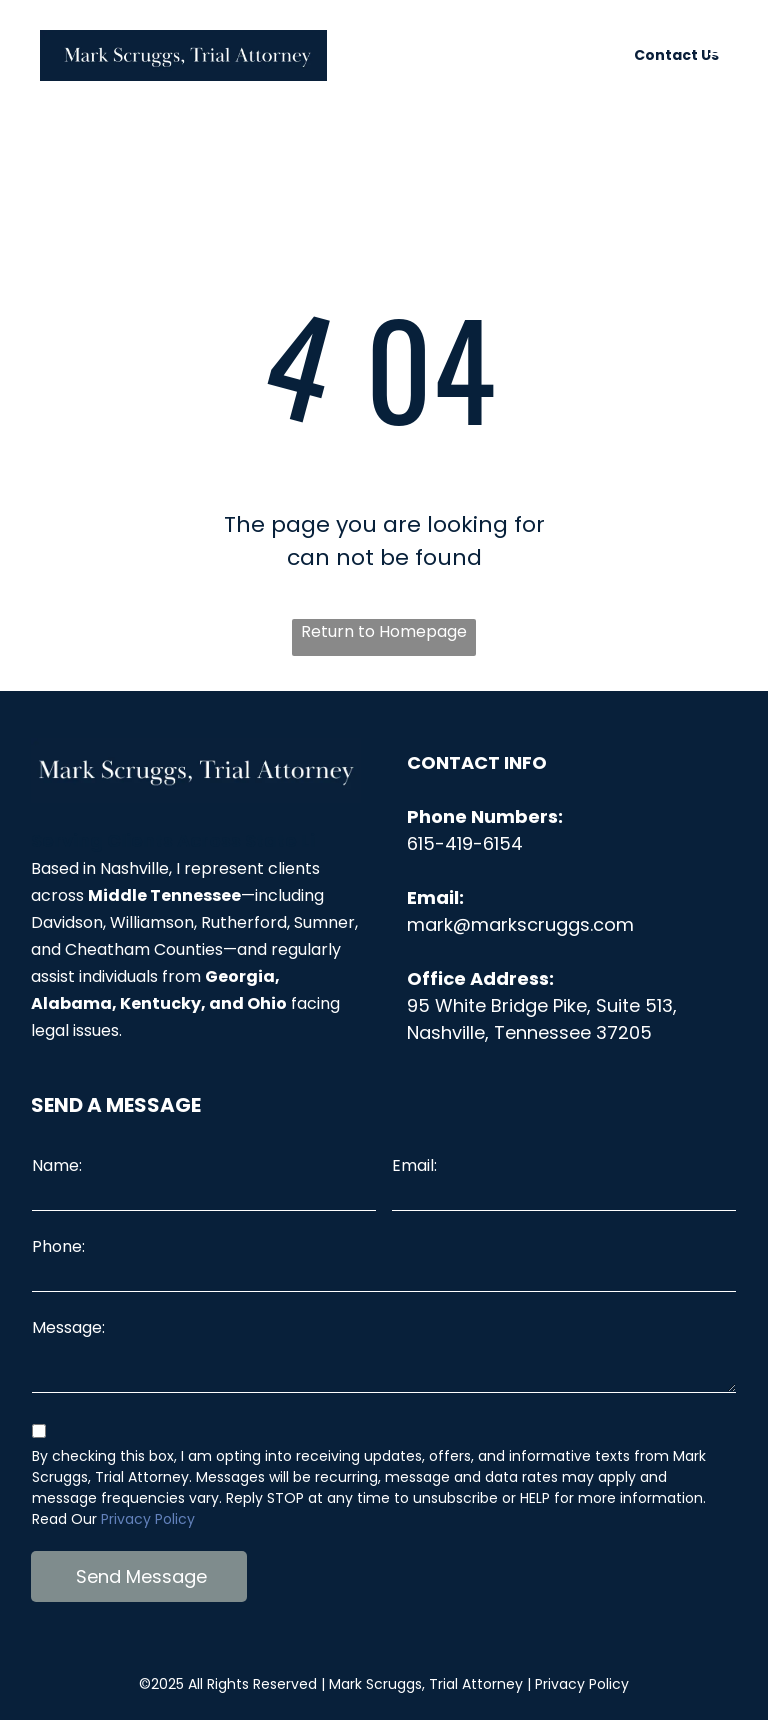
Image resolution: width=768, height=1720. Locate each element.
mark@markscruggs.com (520, 924)
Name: (57, 1165)
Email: (414, 1165)
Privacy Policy (148, 1519)
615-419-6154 (465, 843)
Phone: (58, 1246)
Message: (68, 1327)
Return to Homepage (384, 631)
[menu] (724, 62)
